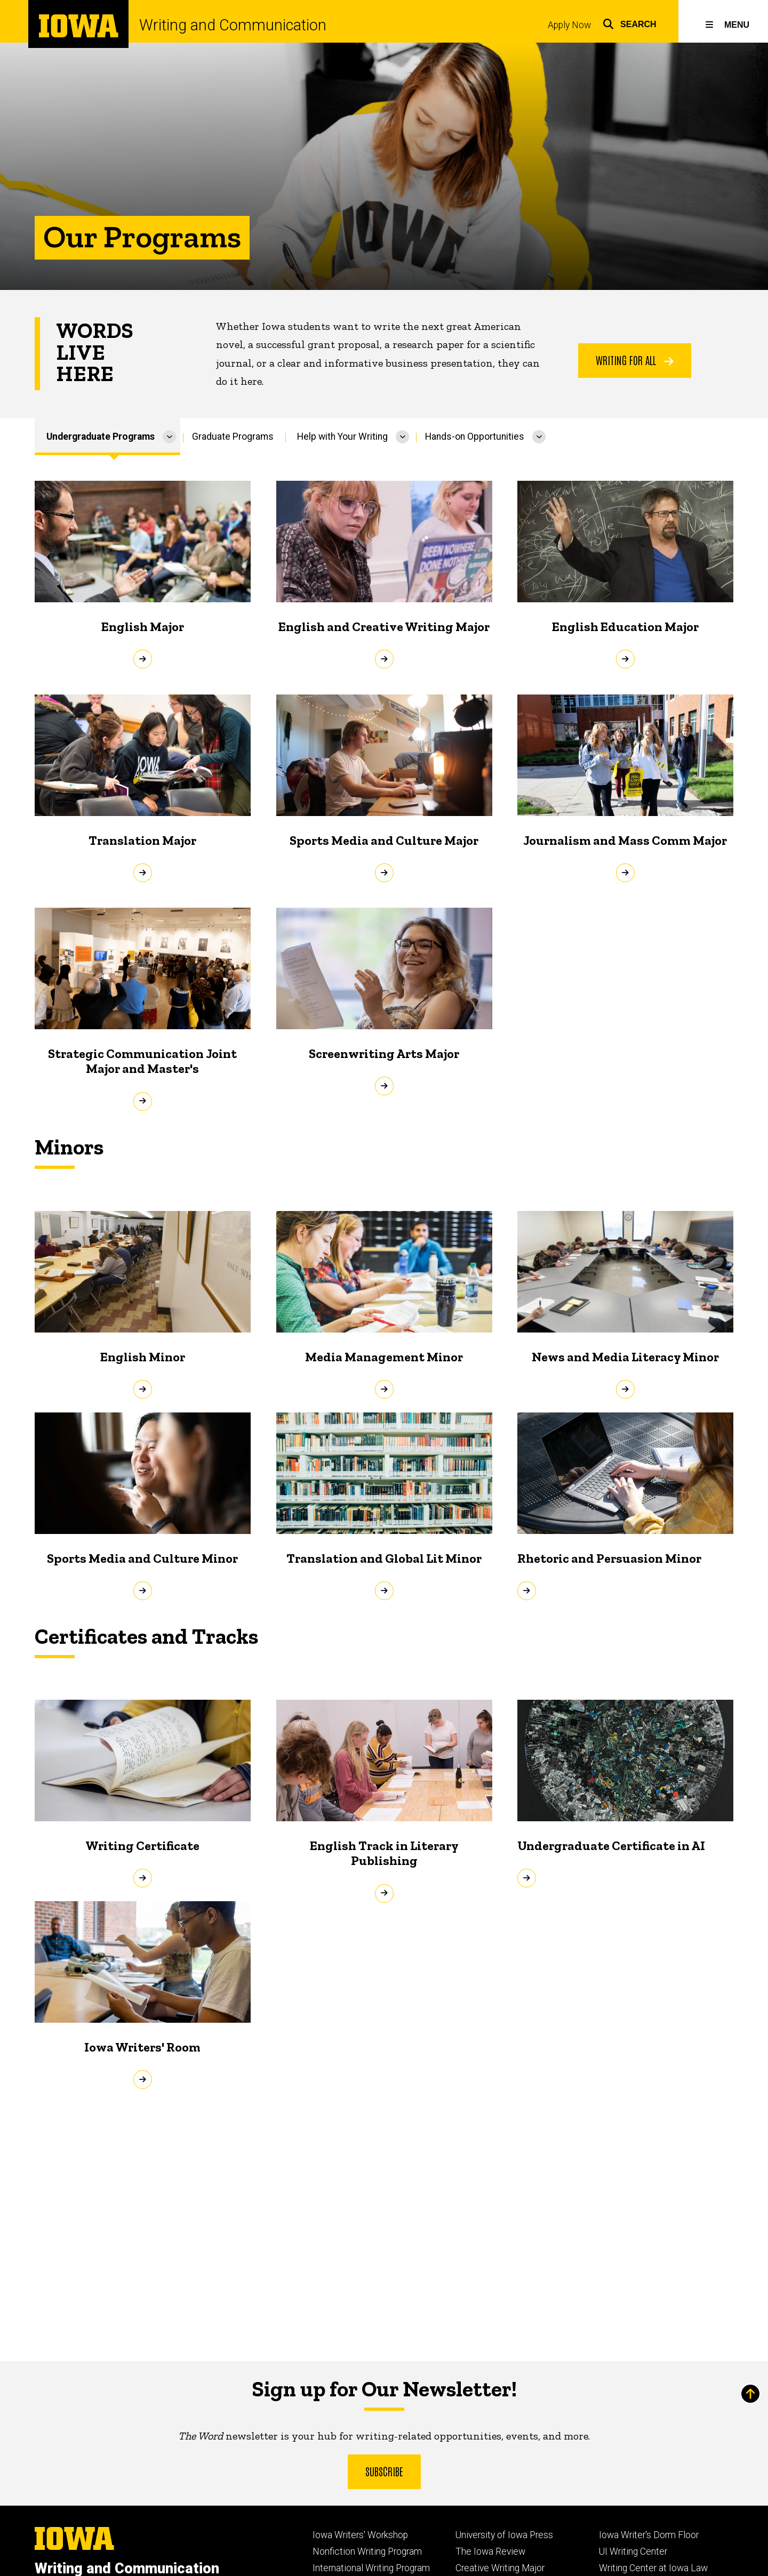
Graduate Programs (233, 436)
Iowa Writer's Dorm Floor (649, 2535)
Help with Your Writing (342, 436)
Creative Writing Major (500, 2568)
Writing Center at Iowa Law (653, 2568)
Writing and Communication (232, 25)
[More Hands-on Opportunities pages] (539, 436)
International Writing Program (371, 2568)
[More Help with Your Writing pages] (402, 436)
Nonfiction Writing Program (367, 2551)
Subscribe (384, 2470)
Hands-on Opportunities (474, 436)
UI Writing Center (633, 2551)
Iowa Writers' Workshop (360, 2535)
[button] (629, 22)
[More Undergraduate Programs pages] (169, 436)
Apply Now (569, 25)
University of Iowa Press (504, 2535)
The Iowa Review (490, 2551)
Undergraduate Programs (100, 436)
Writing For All (635, 360)
